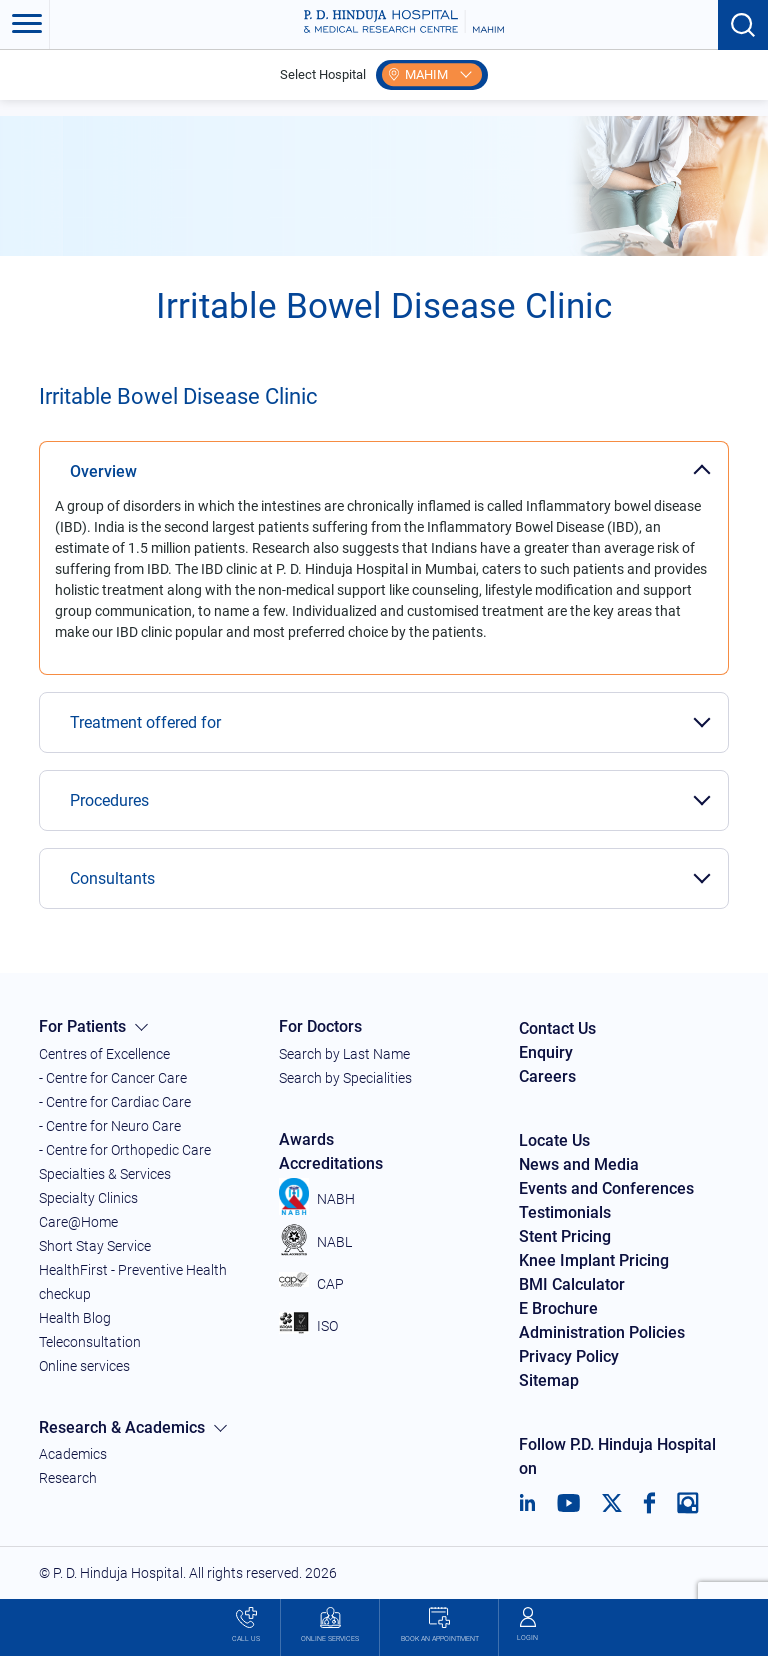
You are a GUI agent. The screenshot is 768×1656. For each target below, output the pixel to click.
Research (68, 1478)
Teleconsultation (90, 1342)
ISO (308, 1326)
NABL (315, 1242)
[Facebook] (649, 1503)
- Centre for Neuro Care (110, 1126)
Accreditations (331, 1163)
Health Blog (75, 1318)
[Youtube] (568, 1503)
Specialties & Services (105, 1174)
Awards (306, 1139)
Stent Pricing (565, 1236)
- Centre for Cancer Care (113, 1078)
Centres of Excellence (104, 1054)
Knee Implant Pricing (594, 1260)
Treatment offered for (145, 722)
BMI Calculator (572, 1284)
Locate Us (554, 1140)
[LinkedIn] (527, 1503)
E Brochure (558, 1308)
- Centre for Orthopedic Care (125, 1150)
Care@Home (78, 1222)
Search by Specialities (345, 1078)
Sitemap (549, 1380)
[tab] (384, 461)
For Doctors (320, 1026)
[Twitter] (612, 1503)
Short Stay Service (95, 1246)
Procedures (109, 800)
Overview (103, 471)
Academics (73, 1454)
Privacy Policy (569, 1356)
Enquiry (546, 1052)
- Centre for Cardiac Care (115, 1102)
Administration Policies (602, 1332)
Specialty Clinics (88, 1198)
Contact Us (557, 1028)
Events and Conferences (606, 1188)
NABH (317, 1199)
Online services (84, 1366)
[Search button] (743, 25)
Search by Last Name (344, 1054)
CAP (311, 1284)
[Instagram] (688, 1503)
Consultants (112, 878)
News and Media (579, 1164)
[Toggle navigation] (25, 25)
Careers (547, 1076)
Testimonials (565, 1212)
